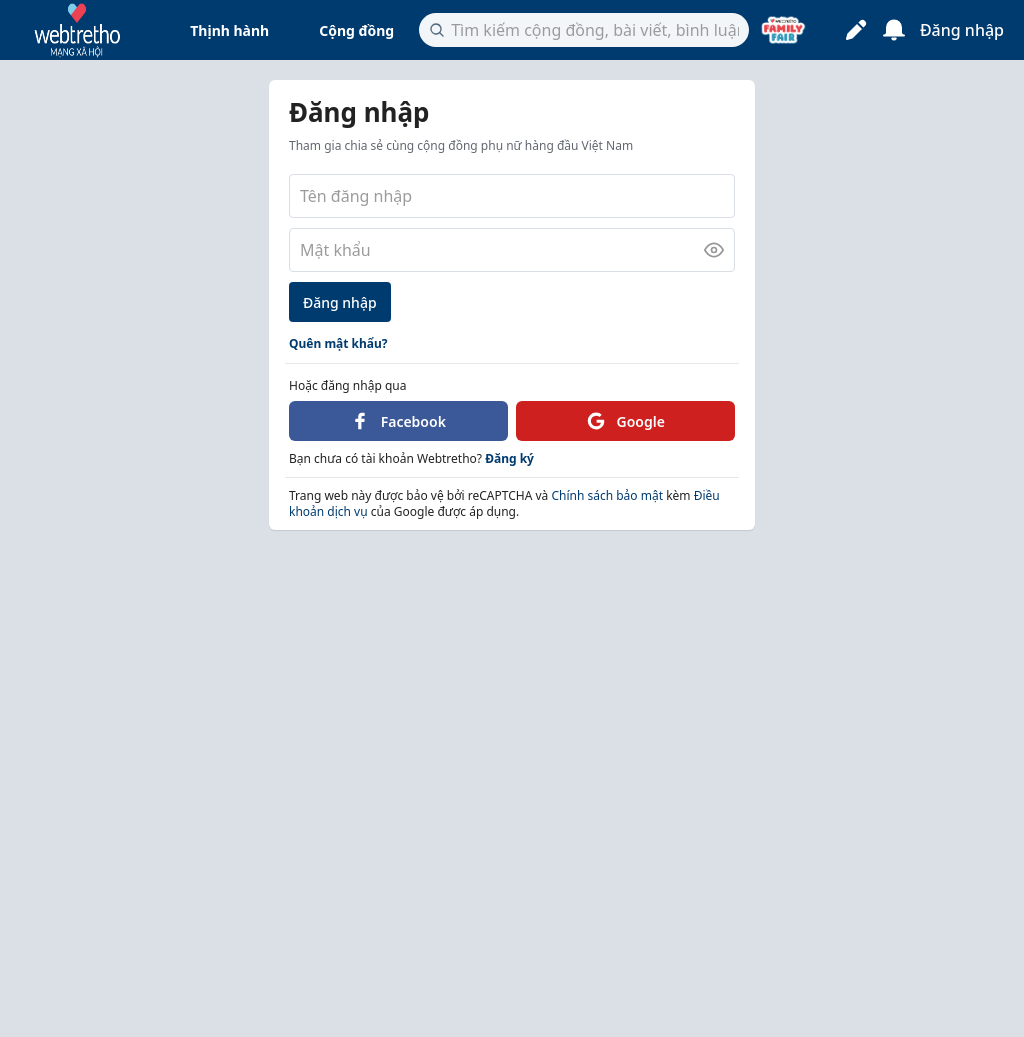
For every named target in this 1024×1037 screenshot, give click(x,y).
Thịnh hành (229, 30)
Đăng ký (509, 458)
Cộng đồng (356, 30)
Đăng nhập (340, 302)
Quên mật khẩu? (338, 343)
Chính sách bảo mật (605, 495)
